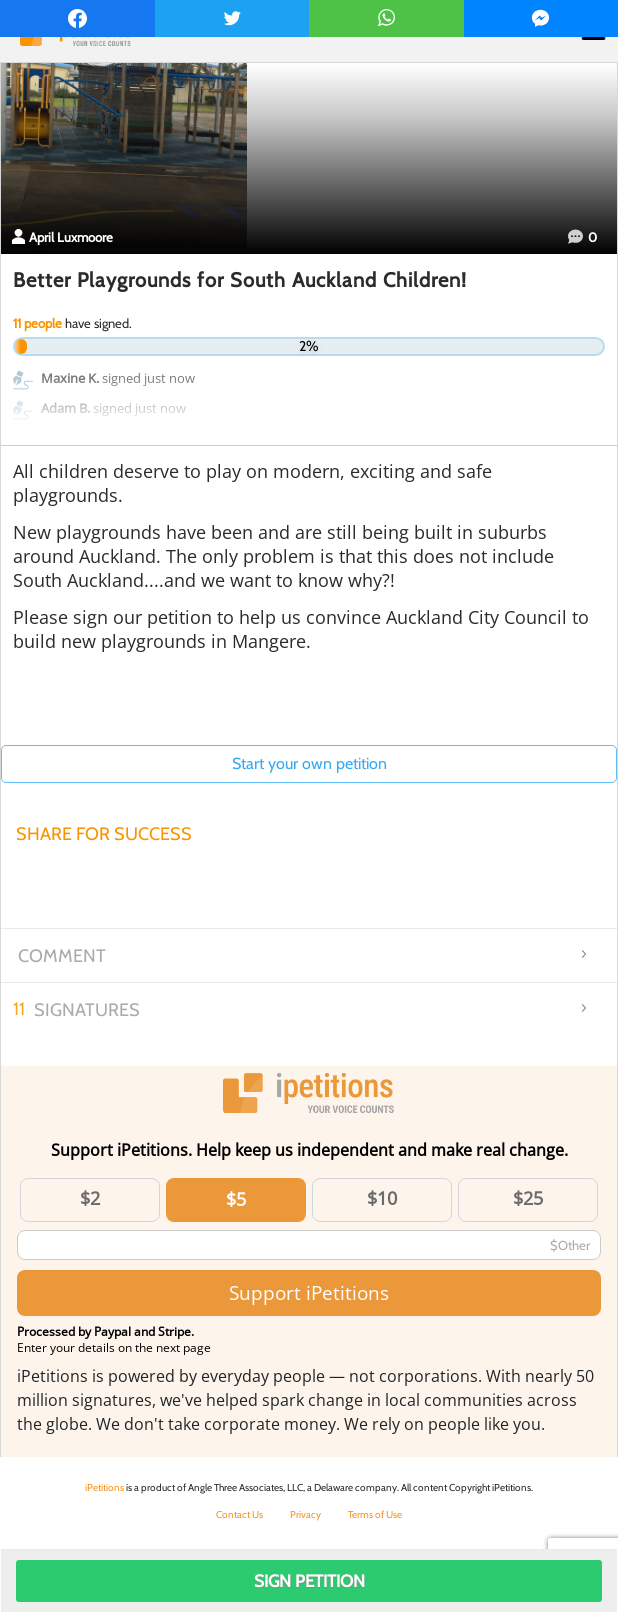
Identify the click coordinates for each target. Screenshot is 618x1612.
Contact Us (239, 1514)
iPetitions (104, 1487)
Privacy (305, 1514)
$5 (236, 1199)
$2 (90, 1198)
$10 (382, 1198)
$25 (528, 1198)
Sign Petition (309, 1581)
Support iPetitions (309, 1292)
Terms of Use (375, 1514)
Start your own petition (309, 763)
